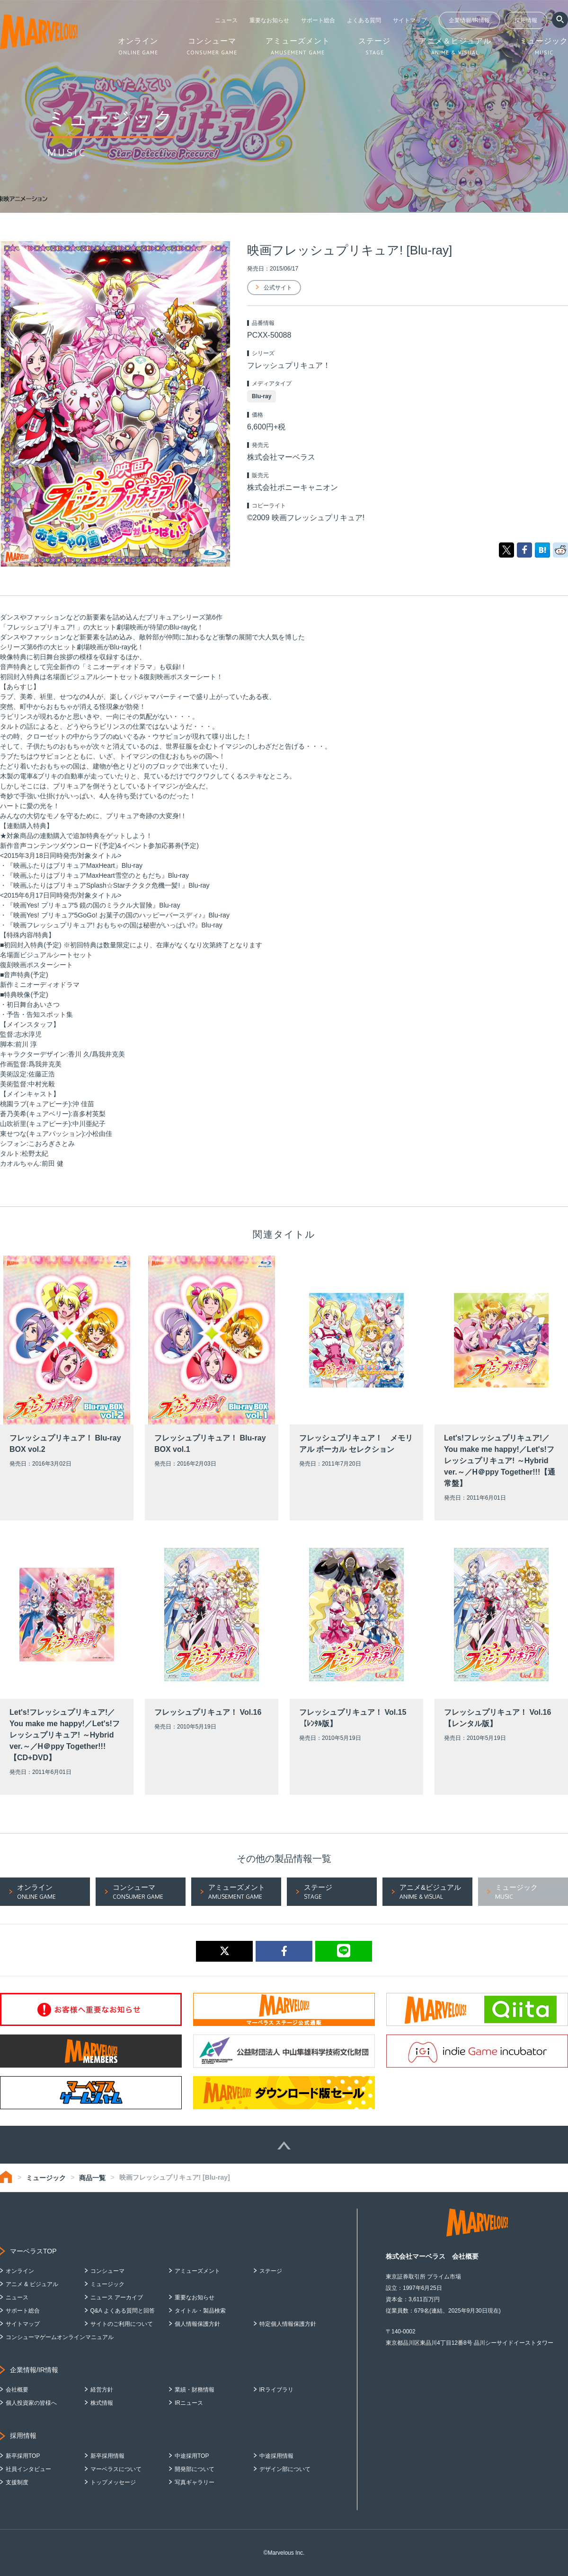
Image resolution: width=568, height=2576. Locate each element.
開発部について (194, 2469)
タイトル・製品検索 (200, 2310)
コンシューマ (107, 2271)
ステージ (270, 2271)
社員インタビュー (28, 2469)
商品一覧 (92, 2178)
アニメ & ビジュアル (32, 2284)
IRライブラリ (276, 2389)
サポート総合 (318, 20)
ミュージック (46, 2178)
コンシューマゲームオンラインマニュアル (60, 2337)
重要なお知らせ (269, 20)
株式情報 (101, 2403)
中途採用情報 (276, 2456)
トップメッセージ (113, 2482)
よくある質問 (364, 20)
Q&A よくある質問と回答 (122, 2310)
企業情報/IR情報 (469, 20)
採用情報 (526, 20)
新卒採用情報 (107, 2456)
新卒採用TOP (23, 2456)
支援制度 (17, 2482)
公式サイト (278, 287)
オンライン (20, 2271)
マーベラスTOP (33, 2251)
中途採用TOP (192, 2456)
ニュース (226, 20)
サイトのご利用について (121, 2324)
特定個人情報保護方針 (287, 2324)
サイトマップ (410, 20)
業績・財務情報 (194, 2389)
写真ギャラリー (194, 2482)
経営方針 (101, 2389)
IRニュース (189, 2403)
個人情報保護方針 (197, 2324)
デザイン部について (285, 2469)
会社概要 (17, 2389)
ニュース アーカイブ (116, 2297)
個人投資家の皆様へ (31, 2403)
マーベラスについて (116, 2469)
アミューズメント (197, 2271)
